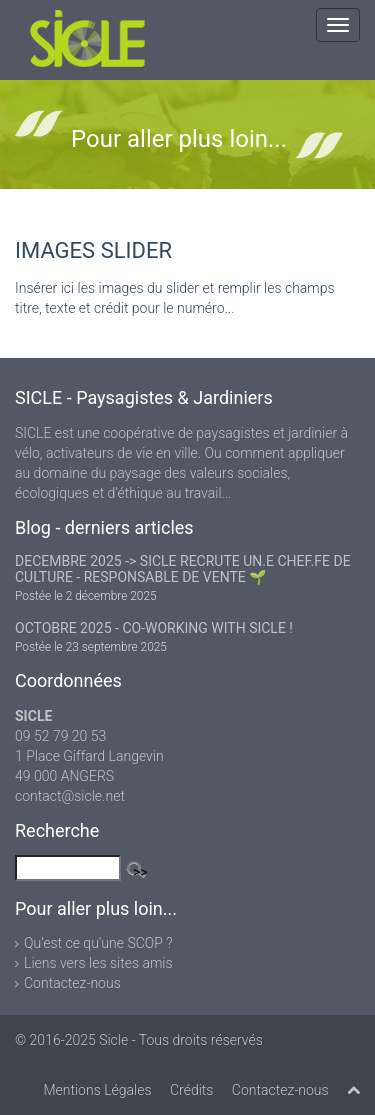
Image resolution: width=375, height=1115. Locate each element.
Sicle (113, 1040)
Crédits (191, 1090)
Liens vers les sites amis (98, 963)
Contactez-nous (72, 983)
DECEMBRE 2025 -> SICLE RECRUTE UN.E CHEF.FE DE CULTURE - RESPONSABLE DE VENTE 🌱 (183, 569)
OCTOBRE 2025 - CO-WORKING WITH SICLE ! (154, 628)
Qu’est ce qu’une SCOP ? (98, 943)
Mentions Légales (97, 1090)
